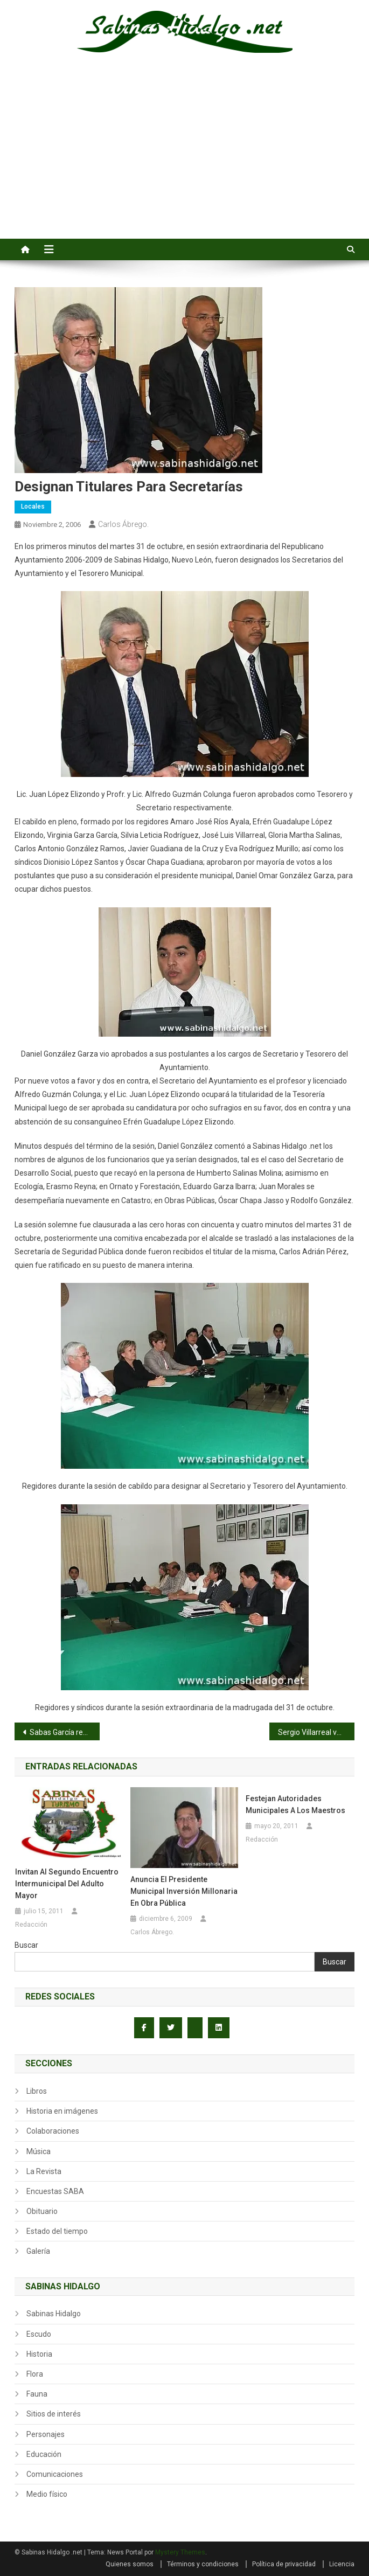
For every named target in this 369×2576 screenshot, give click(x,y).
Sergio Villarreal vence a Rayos (316, 1732)
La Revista (43, 2171)
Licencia (341, 2564)
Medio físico (46, 2494)
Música (38, 2151)
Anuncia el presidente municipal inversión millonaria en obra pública (184, 1891)
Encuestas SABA (55, 2191)
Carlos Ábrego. (123, 524)
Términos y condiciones (203, 2564)
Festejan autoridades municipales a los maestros (295, 1804)
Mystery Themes (180, 2552)
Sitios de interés (53, 2414)
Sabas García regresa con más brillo (65, 1732)
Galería (38, 2251)
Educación (43, 2454)
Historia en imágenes (62, 2111)
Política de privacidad (284, 2564)
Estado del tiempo (57, 2231)
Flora (34, 2374)
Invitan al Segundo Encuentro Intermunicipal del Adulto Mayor (67, 1883)
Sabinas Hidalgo (53, 2313)
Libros (36, 2091)
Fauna (36, 2394)
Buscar (26, 1945)
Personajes (45, 2434)
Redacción (31, 1924)
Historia (39, 2354)
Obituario (42, 2211)
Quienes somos (130, 2564)
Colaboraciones (52, 2131)
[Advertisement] (184, 157)
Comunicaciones (54, 2474)
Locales (33, 506)
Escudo (38, 2334)
